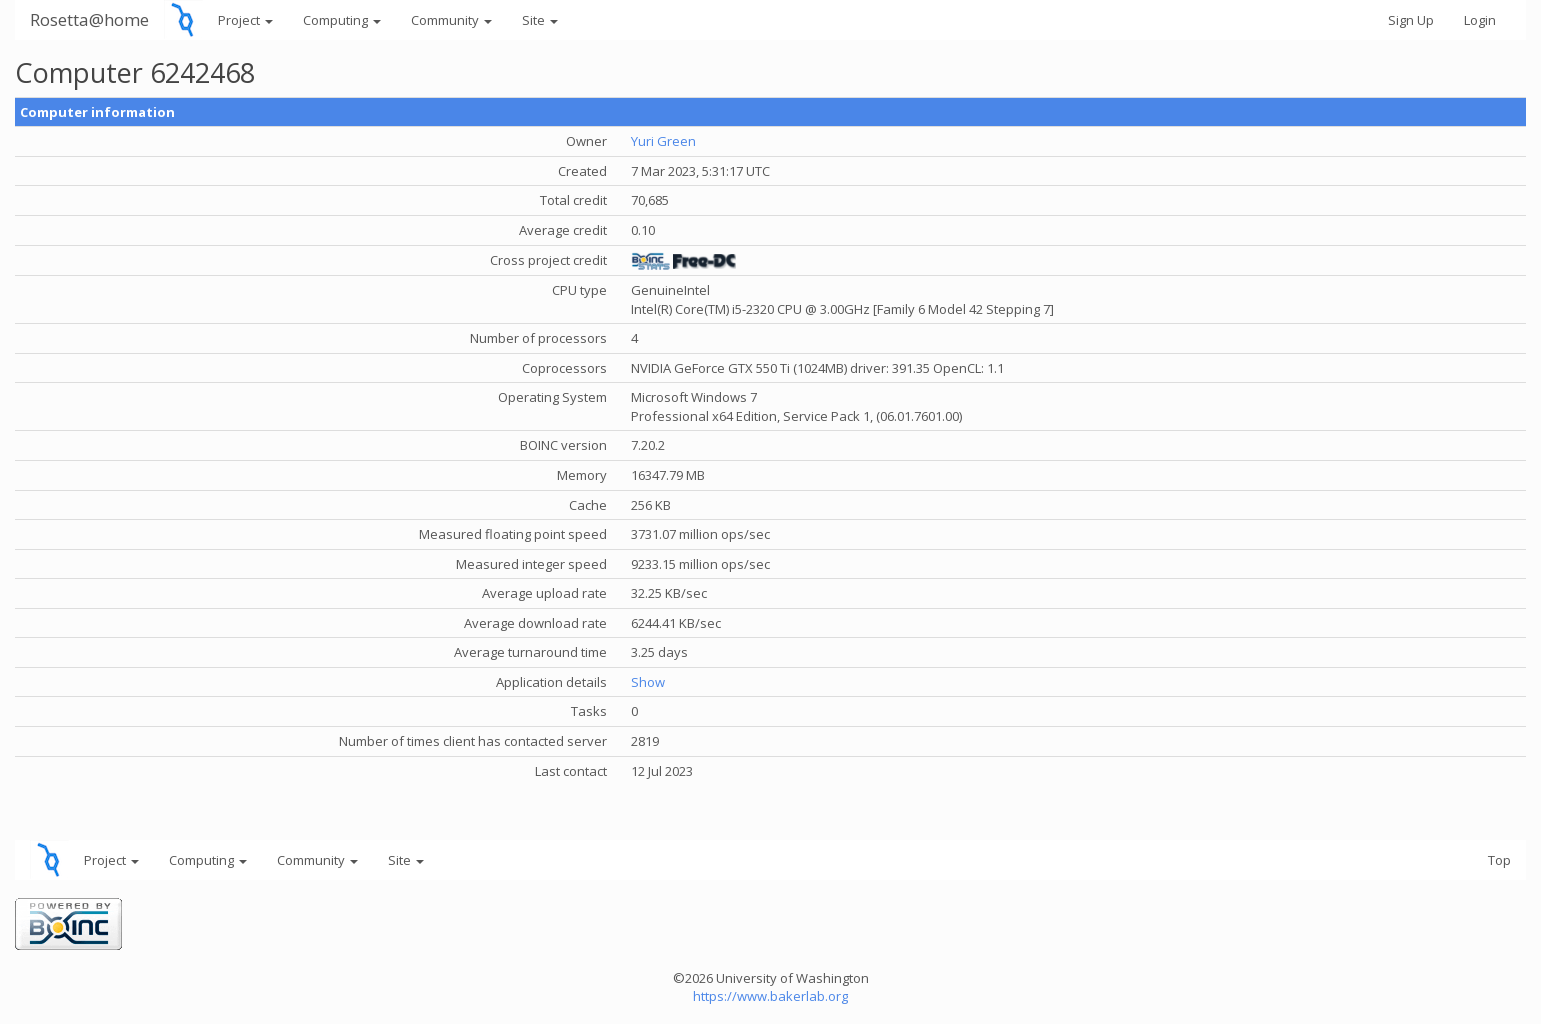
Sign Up (1411, 20)
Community (451, 20)
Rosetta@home (89, 19)
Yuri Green (663, 141)
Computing (342, 20)
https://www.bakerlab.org (770, 996)
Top (1499, 860)
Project (245, 20)
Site (540, 20)
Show (648, 682)
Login (1480, 20)
